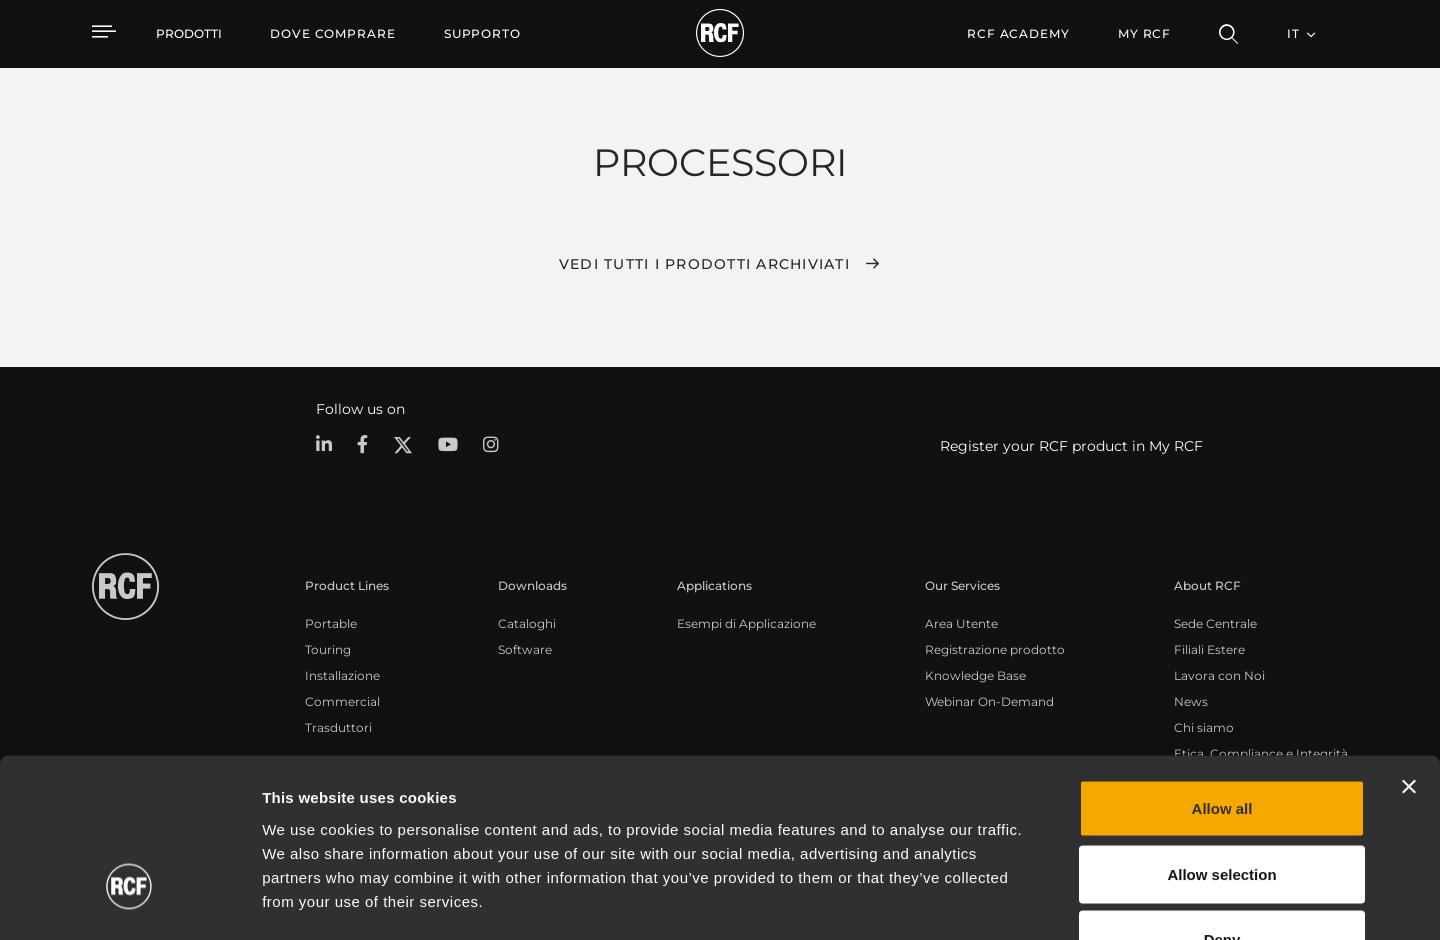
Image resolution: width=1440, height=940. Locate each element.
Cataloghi (527, 623)
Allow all (1222, 677)
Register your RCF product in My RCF (1071, 446)
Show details (1028, 900)
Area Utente (961, 623)
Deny (1222, 808)
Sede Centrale (1215, 623)
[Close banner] (1409, 656)
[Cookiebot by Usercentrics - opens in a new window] (129, 901)
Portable (331, 623)
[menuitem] (333, 34)
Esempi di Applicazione (746, 623)
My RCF (1144, 33)
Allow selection (1221, 743)
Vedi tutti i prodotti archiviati (704, 264)
